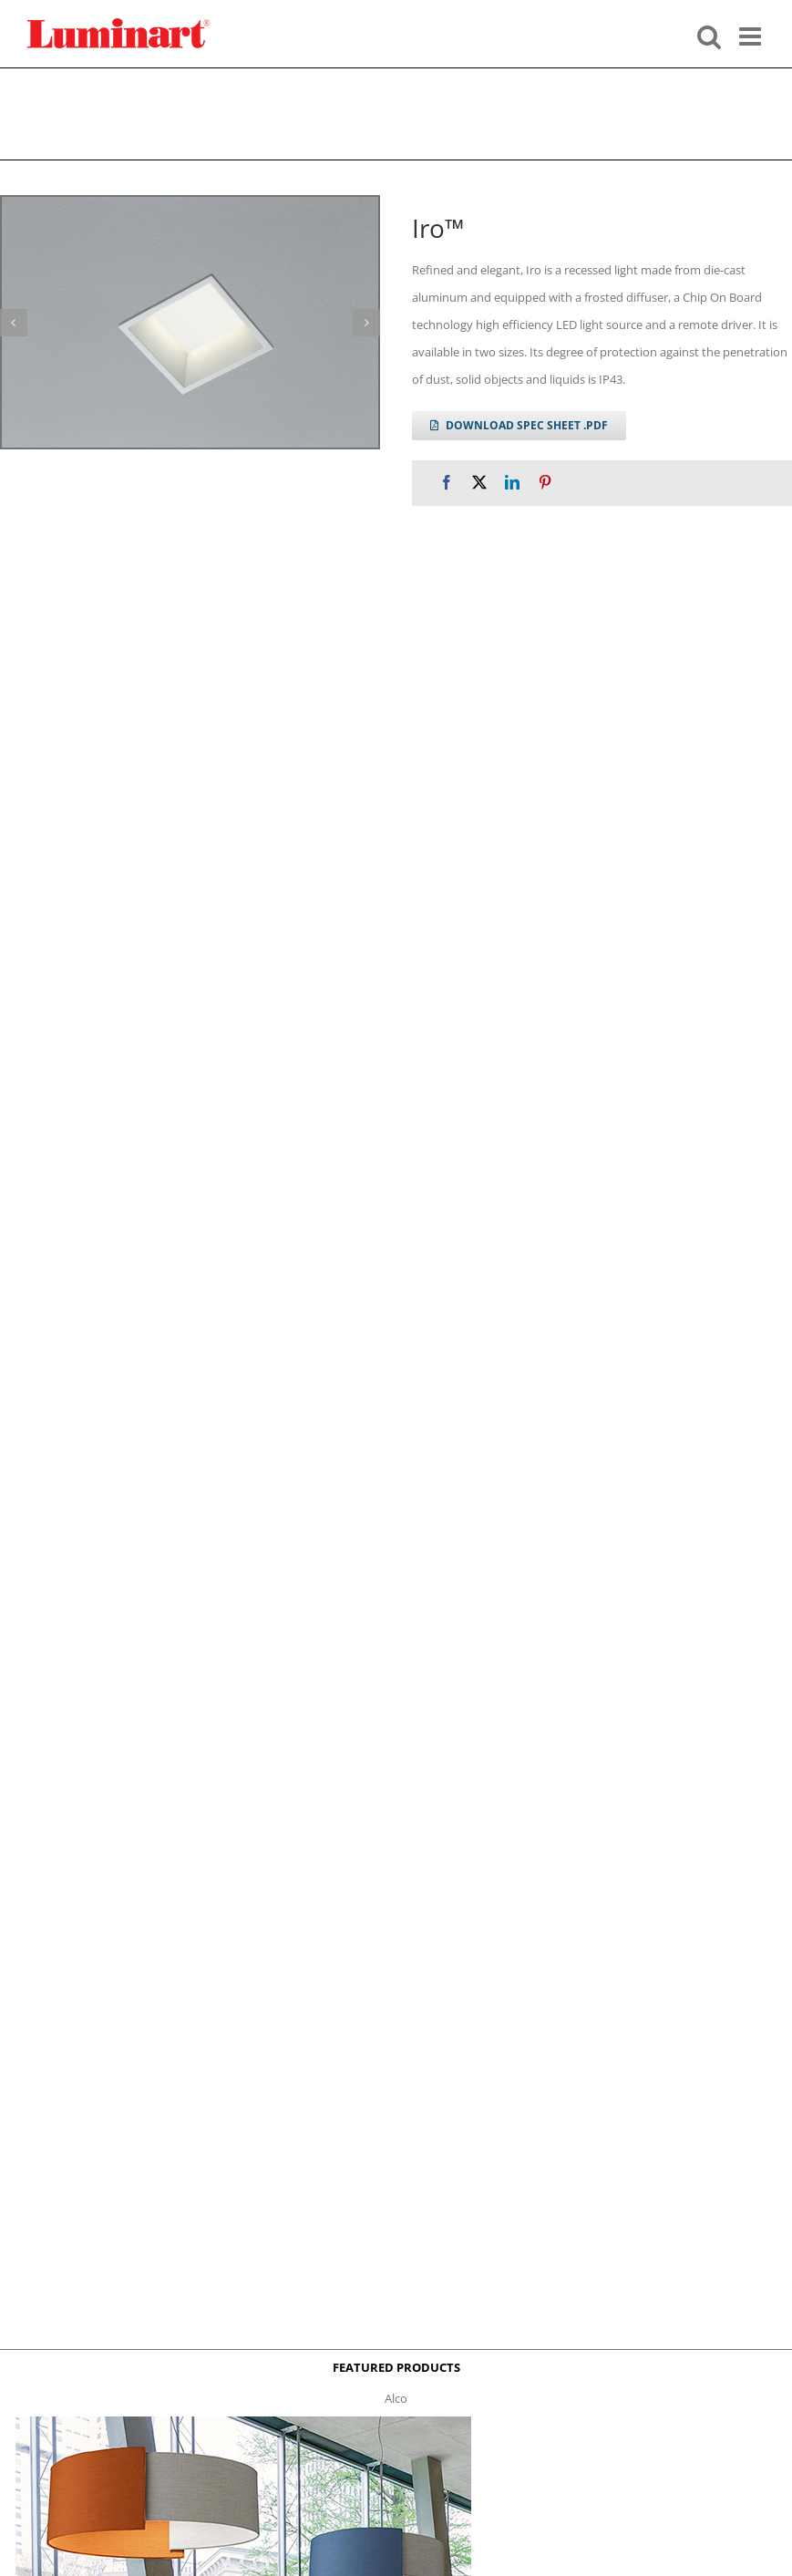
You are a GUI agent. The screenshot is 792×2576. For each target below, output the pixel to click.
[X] (479, 483)
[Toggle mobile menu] (752, 34)
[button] (366, 322)
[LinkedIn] (512, 483)
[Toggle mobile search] (709, 34)
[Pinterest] (545, 483)
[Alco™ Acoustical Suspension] (243, 2422)
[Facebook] (446, 483)
